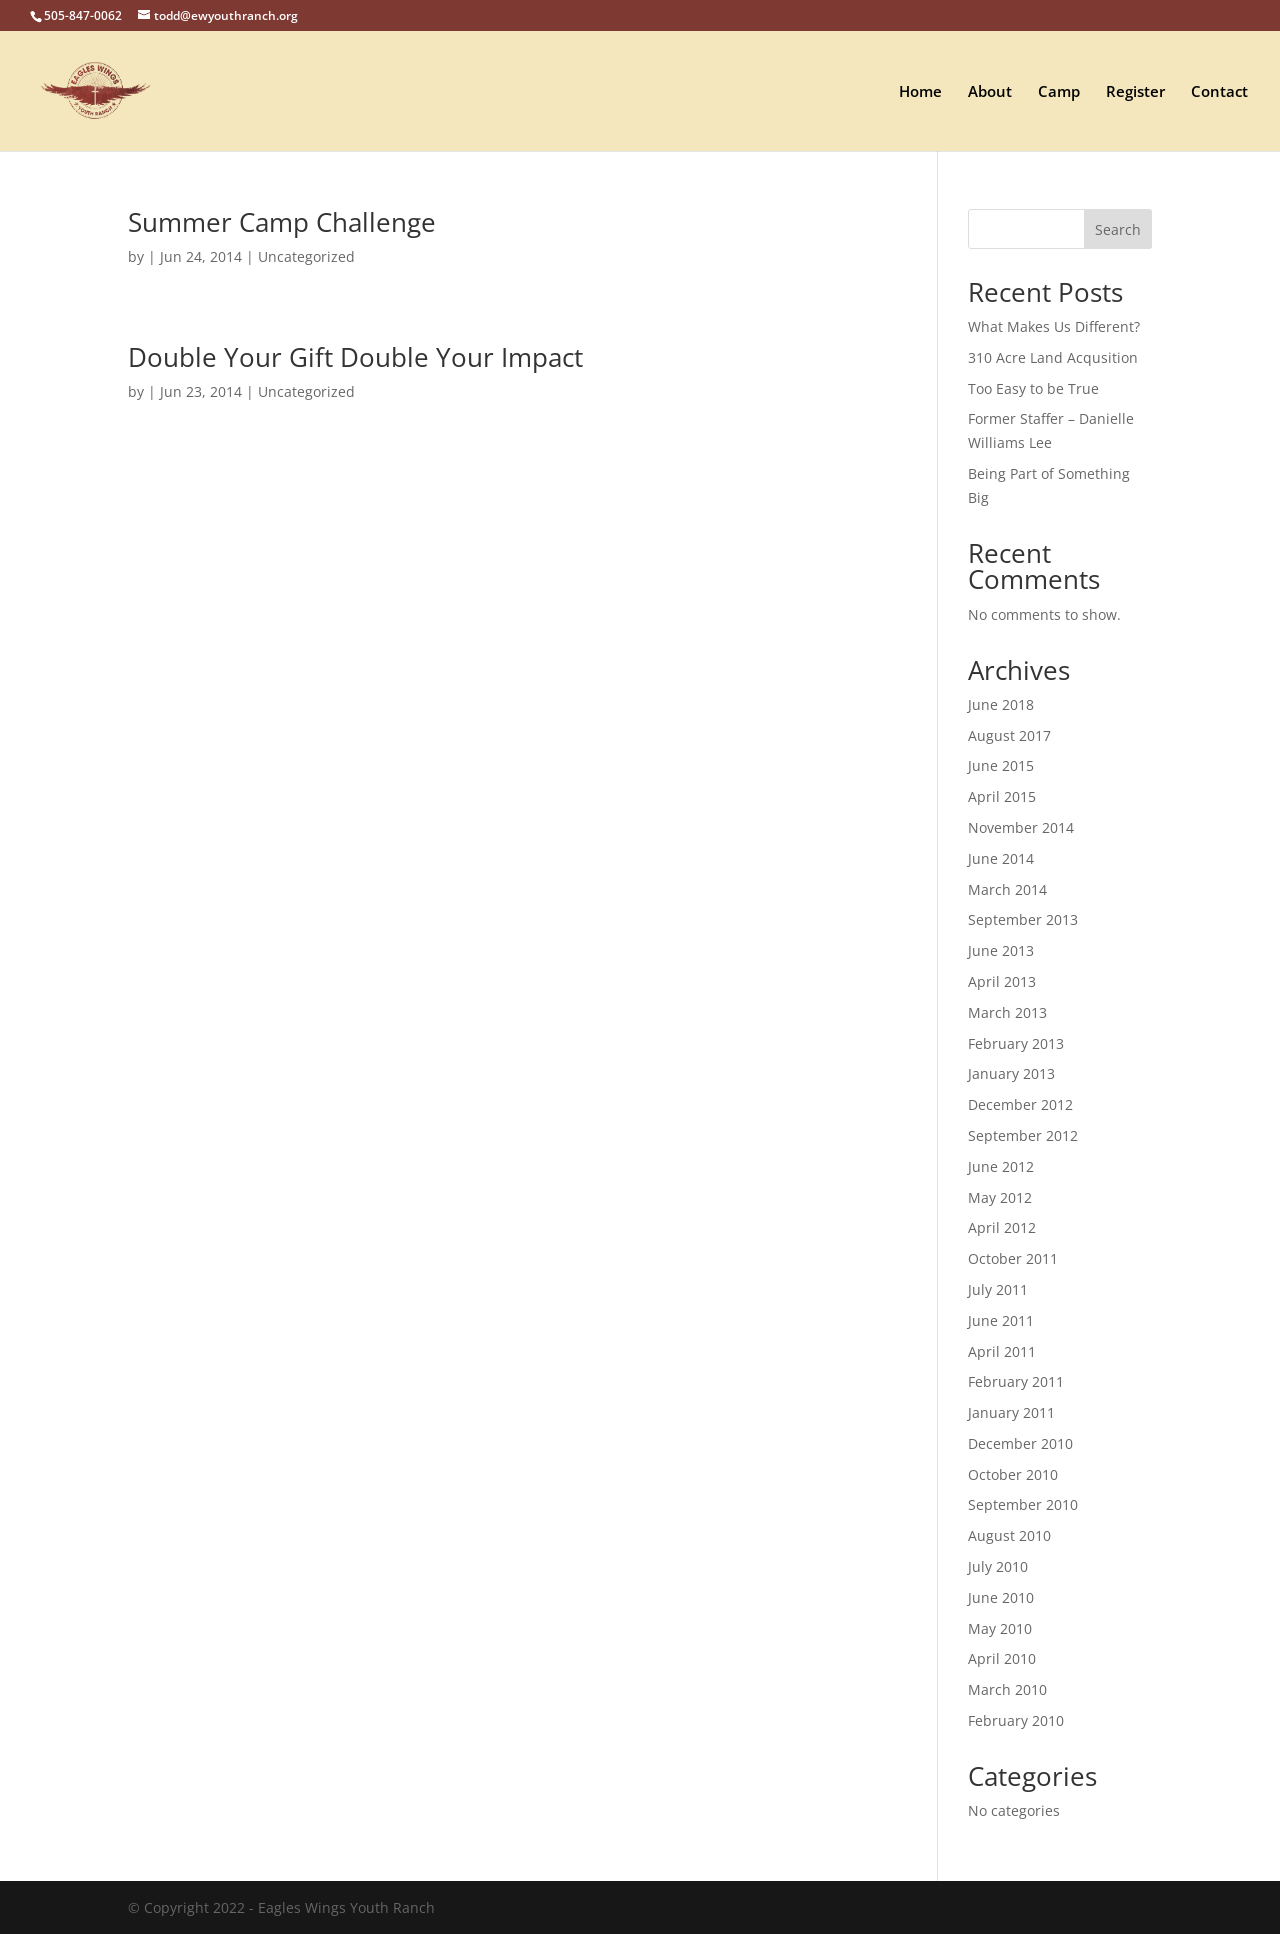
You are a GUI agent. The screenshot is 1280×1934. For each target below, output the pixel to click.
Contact (1219, 92)
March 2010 (1007, 1689)
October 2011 (1013, 1258)
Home (920, 92)
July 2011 (998, 1289)
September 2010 (1023, 1504)
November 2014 (1021, 827)
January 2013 (1011, 1073)
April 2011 (1002, 1351)
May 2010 (1000, 1628)
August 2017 (1009, 735)
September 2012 (1023, 1135)
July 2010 (998, 1566)
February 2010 (1016, 1720)
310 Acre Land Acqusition (1053, 357)
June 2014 (1001, 858)
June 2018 (1001, 704)
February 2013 (1016, 1043)
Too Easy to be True (1033, 388)
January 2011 (1011, 1412)
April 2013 (1002, 981)
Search (1118, 229)
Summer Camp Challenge (282, 222)
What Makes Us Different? (1054, 326)
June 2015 (1001, 765)
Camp (1059, 92)
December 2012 (1020, 1104)
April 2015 (1002, 796)
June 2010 (1001, 1597)
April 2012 (1002, 1227)
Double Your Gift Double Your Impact (355, 357)
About (990, 92)
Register (1135, 92)
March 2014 (1007, 889)
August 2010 (1009, 1535)
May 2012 (1000, 1197)
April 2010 (1002, 1658)
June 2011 (1001, 1320)
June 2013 (1001, 950)
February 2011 (1016, 1381)
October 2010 (1013, 1474)
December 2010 (1020, 1443)
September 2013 (1023, 919)
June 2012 (1001, 1166)
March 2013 (1007, 1012)
